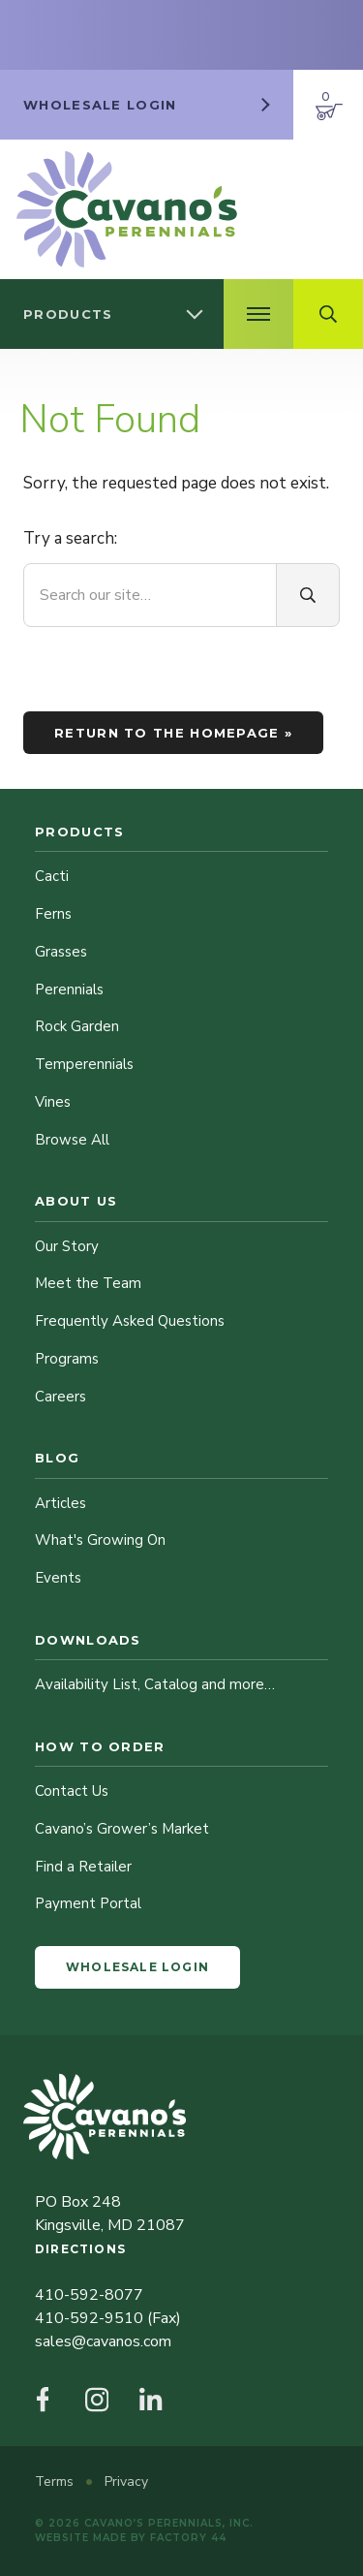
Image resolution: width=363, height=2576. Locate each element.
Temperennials (84, 1064)
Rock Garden (77, 1026)
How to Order (100, 1746)
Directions (80, 2249)
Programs (67, 1358)
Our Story (67, 1246)
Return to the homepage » (173, 732)
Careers (60, 1396)
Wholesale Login (137, 1967)
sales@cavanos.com (103, 2341)
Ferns (53, 914)
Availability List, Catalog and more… (155, 1684)
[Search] (308, 595)
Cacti (52, 876)
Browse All (72, 1139)
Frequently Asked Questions (130, 1321)
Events (58, 1577)
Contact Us (71, 1791)
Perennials (69, 989)
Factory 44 (188, 2537)
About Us (76, 1201)
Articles (60, 1503)
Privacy (126, 2481)
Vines (53, 1102)
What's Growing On (100, 1540)
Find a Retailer (83, 1866)
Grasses (61, 951)
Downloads (88, 1640)
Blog (57, 1457)
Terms (56, 2481)
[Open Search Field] (328, 314)
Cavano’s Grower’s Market (122, 1828)
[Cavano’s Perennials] (126, 209)
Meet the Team (88, 1283)
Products (79, 831)
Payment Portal (88, 1903)
